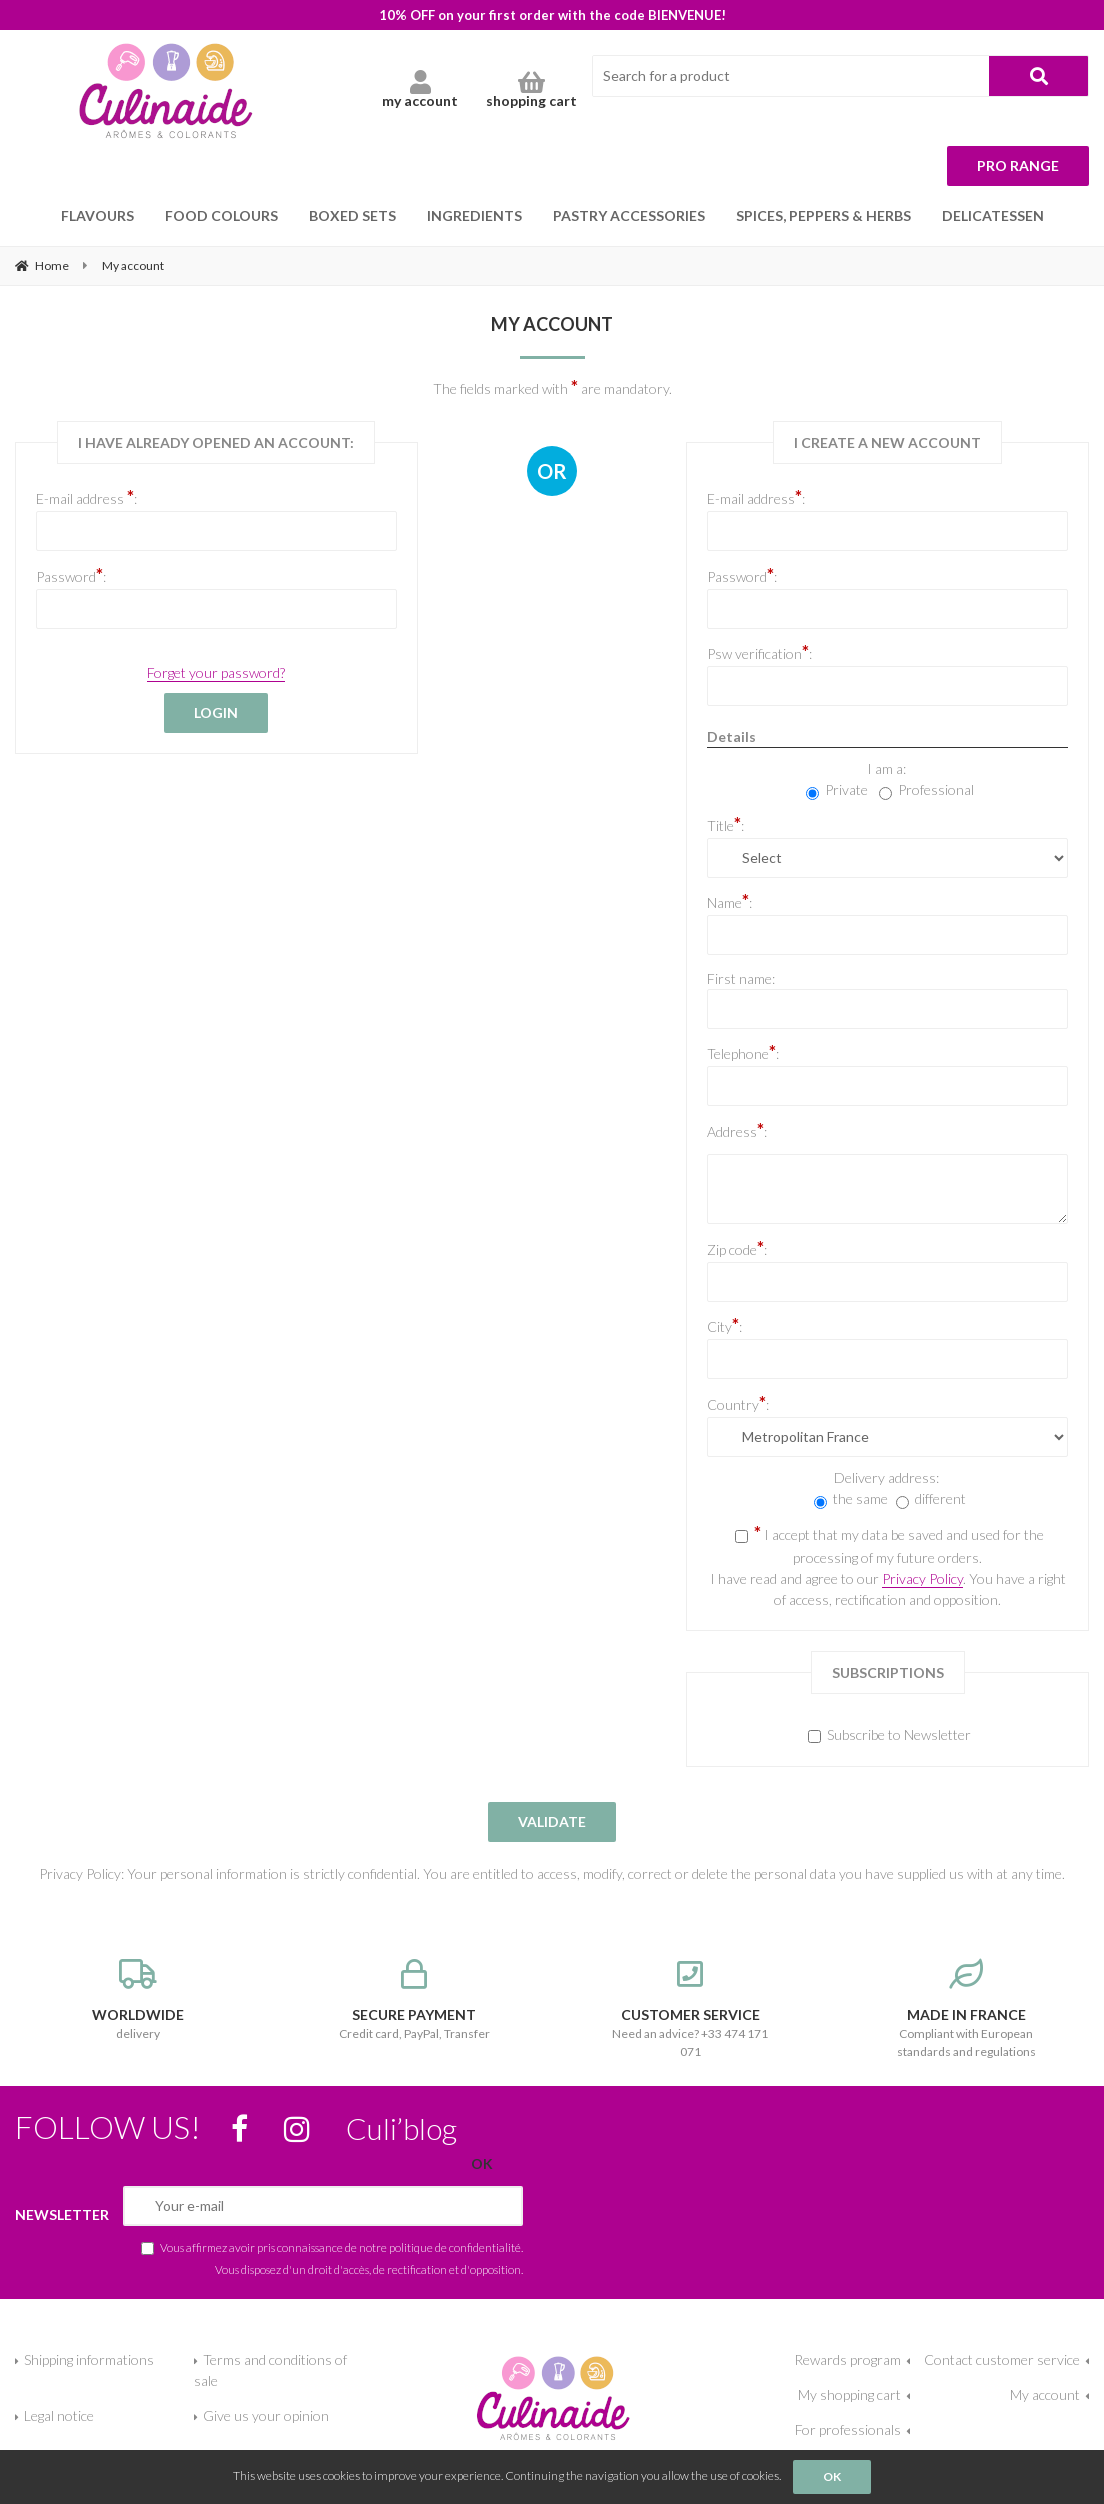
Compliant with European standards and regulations (966, 2009)
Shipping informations (89, 2359)
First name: (741, 978)
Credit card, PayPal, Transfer (414, 2000)
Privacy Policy (922, 1578)
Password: (71, 575)
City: (724, 1325)
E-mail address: (756, 497)
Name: (729, 901)
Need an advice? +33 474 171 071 (690, 2009)
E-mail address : (86, 497)
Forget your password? (216, 672)
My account (1045, 2394)
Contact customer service (1002, 2359)
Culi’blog (401, 2128)
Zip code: (737, 1248)
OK (832, 2476)
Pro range (1018, 165)
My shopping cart (849, 2394)
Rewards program (847, 2359)
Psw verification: (759, 652)
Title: (725, 824)
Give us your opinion (266, 2415)
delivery (138, 2000)
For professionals (848, 2429)
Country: (738, 1403)
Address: (737, 1130)
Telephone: (743, 1052)
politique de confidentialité (455, 2247)
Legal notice (59, 2415)
